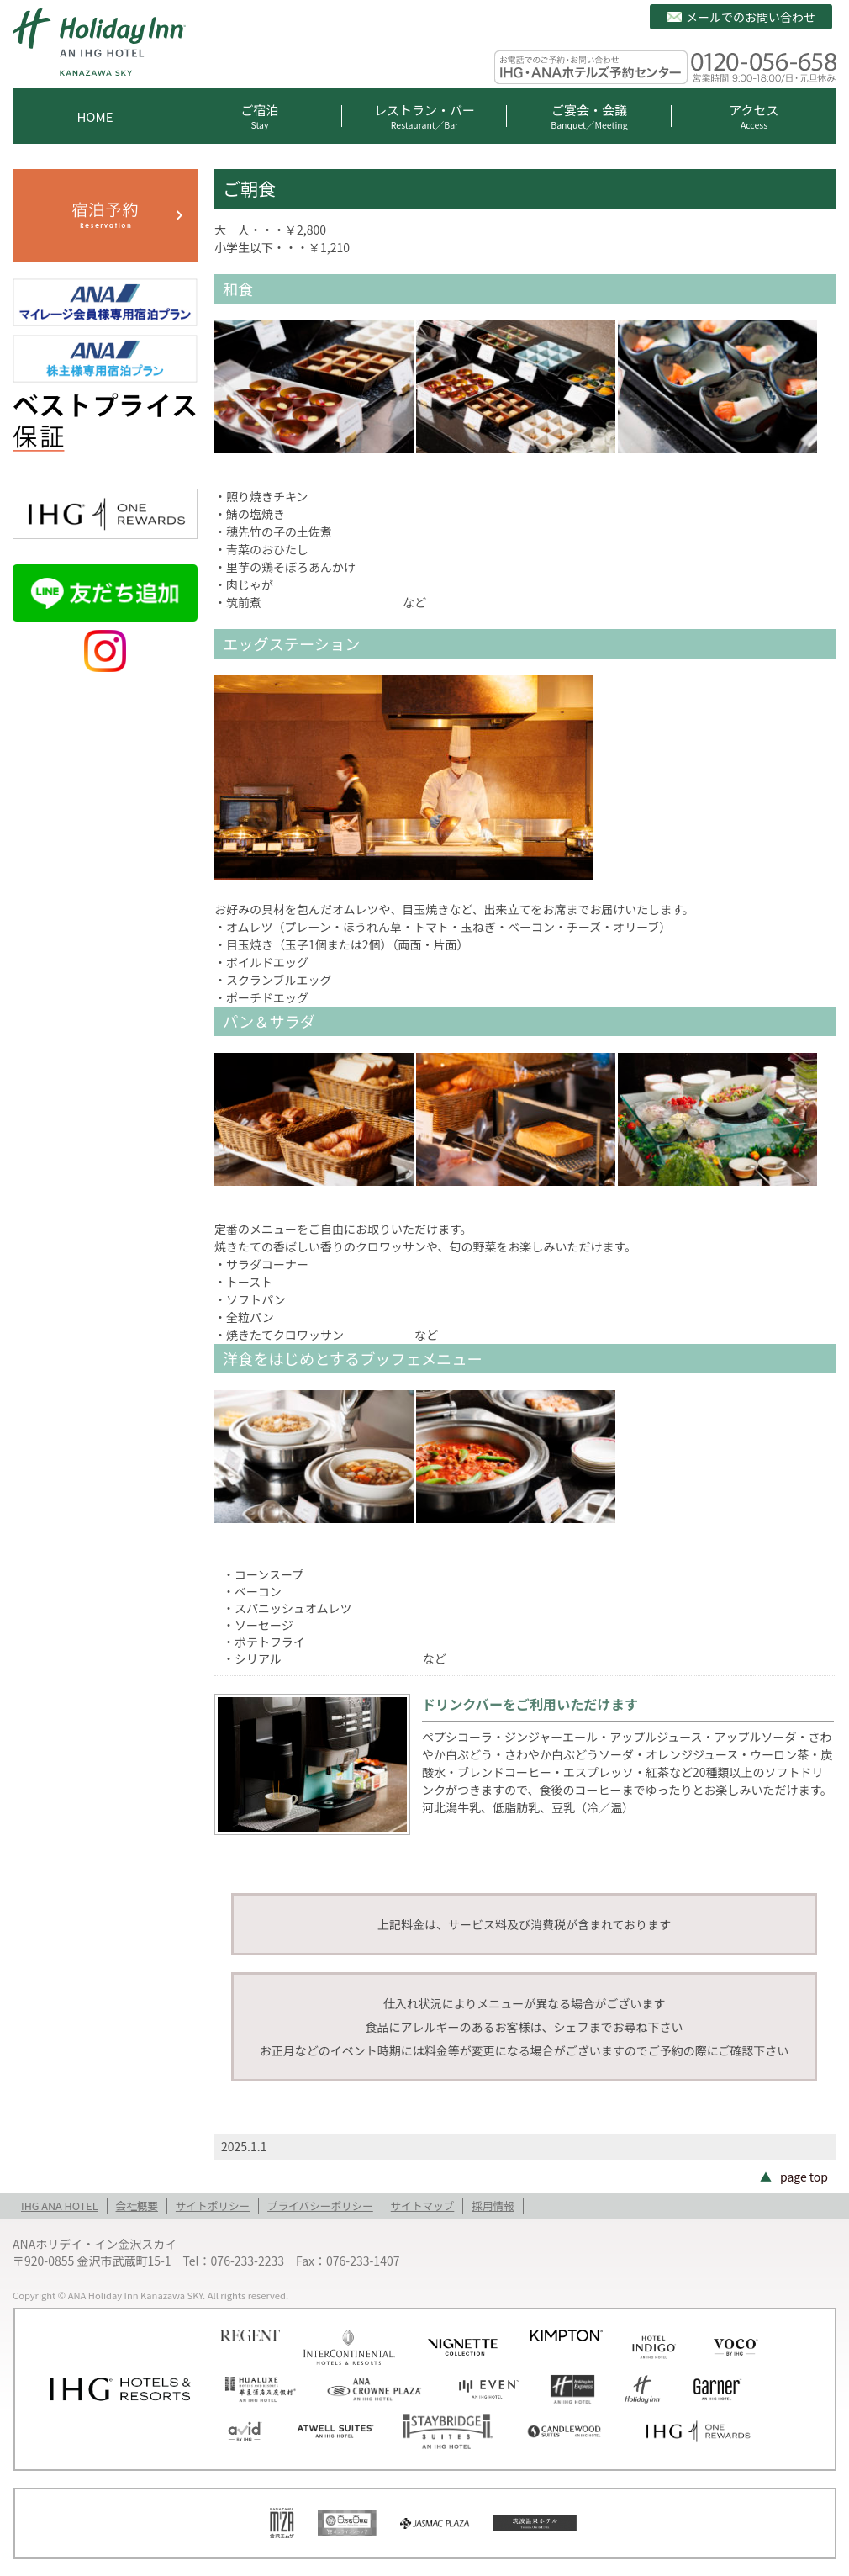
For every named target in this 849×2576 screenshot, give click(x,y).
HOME (94, 116)
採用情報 (493, 2206)
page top (804, 2176)
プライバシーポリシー (320, 2206)
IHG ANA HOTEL (59, 2206)
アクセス (754, 116)
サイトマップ (423, 2206)
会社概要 (137, 2206)
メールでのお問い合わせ (750, 16)
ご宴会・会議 (589, 116)
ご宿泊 (259, 116)
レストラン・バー (424, 116)
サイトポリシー (213, 2206)
